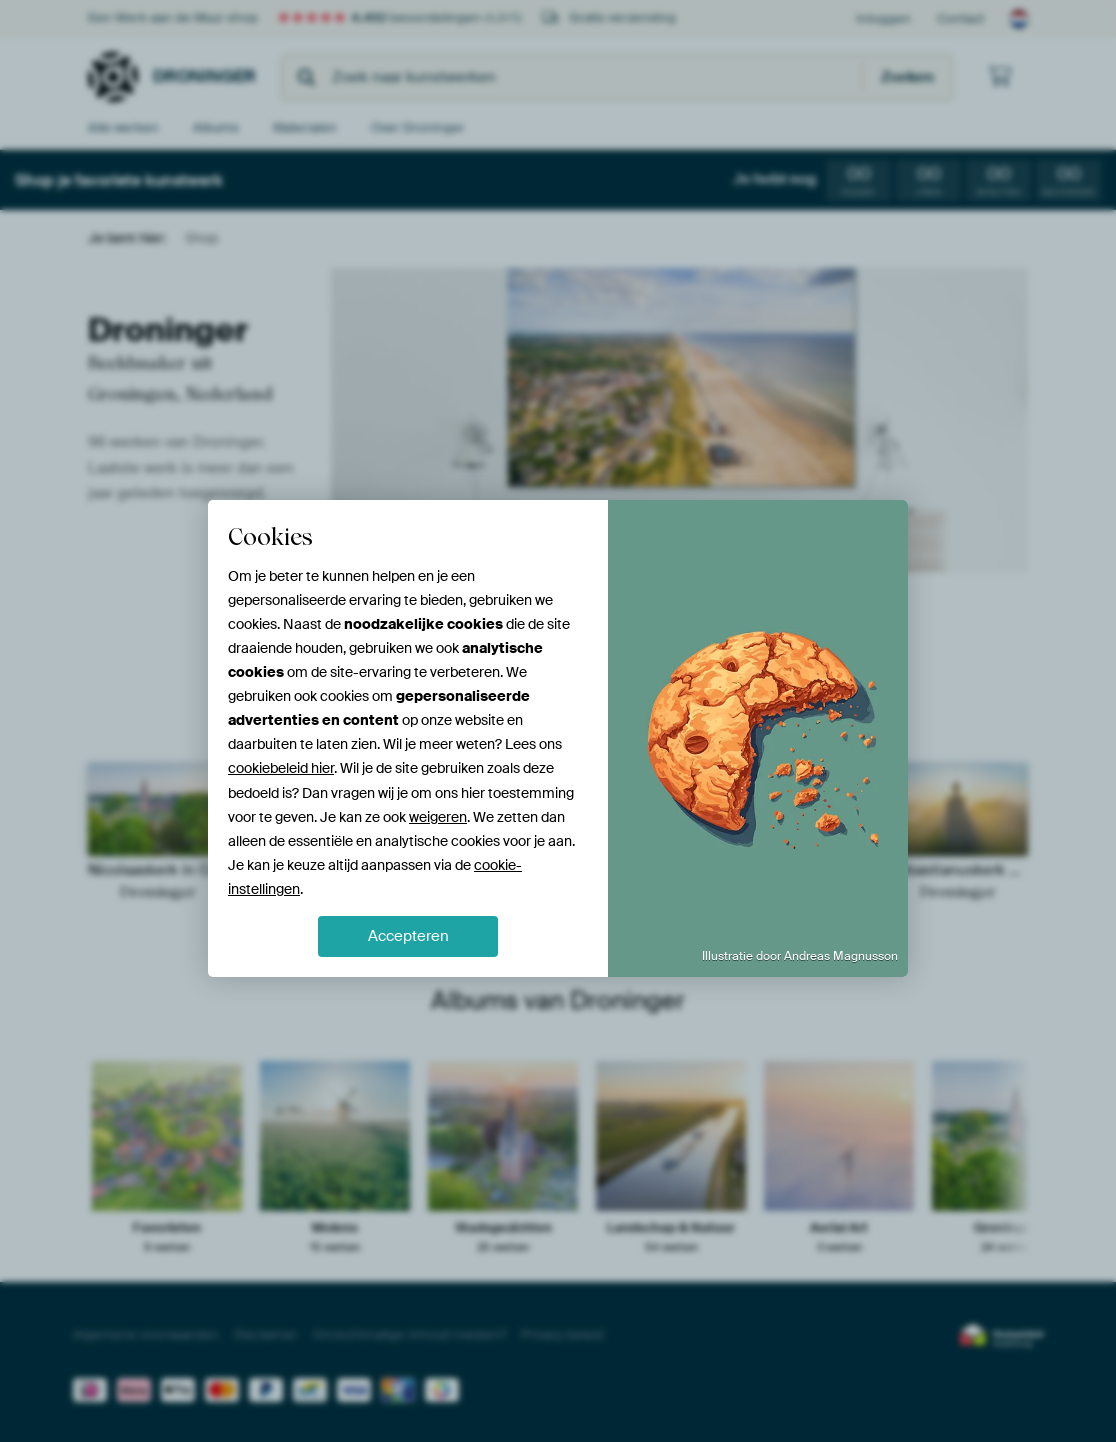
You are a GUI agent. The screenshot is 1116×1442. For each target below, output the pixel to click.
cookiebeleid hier (281, 768)
